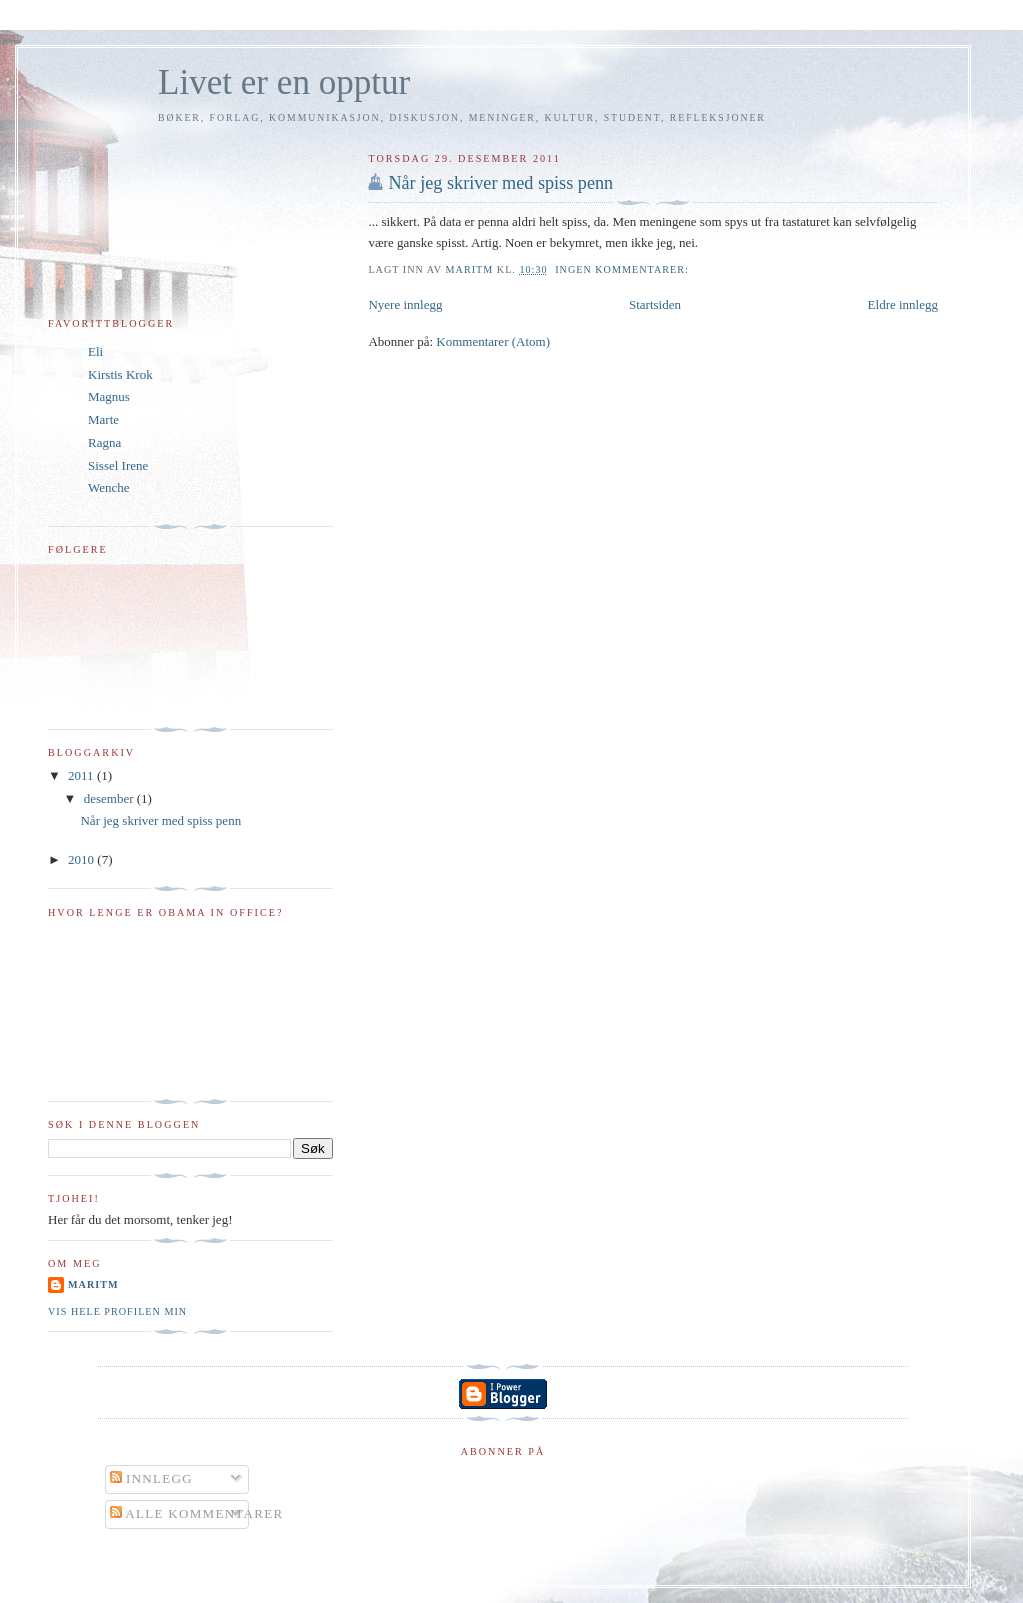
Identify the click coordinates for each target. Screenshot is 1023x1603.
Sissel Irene (118, 465)
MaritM (93, 1284)
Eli (95, 351)
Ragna (104, 442)
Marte (103, 419)
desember (110, 798)
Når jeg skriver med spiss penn (500, 183)
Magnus (109, 396)
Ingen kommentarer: (623, 269)
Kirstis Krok (120, 374)
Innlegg (151, 1478)
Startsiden (655, 304)
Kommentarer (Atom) (493, 341)
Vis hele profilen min (117, 1311)
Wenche (109, 487)
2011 (82, 775)
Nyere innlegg (405, 304)
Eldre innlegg (903, 304)
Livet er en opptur (284, 82)
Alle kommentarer (197, 1513)
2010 (82, 859)
